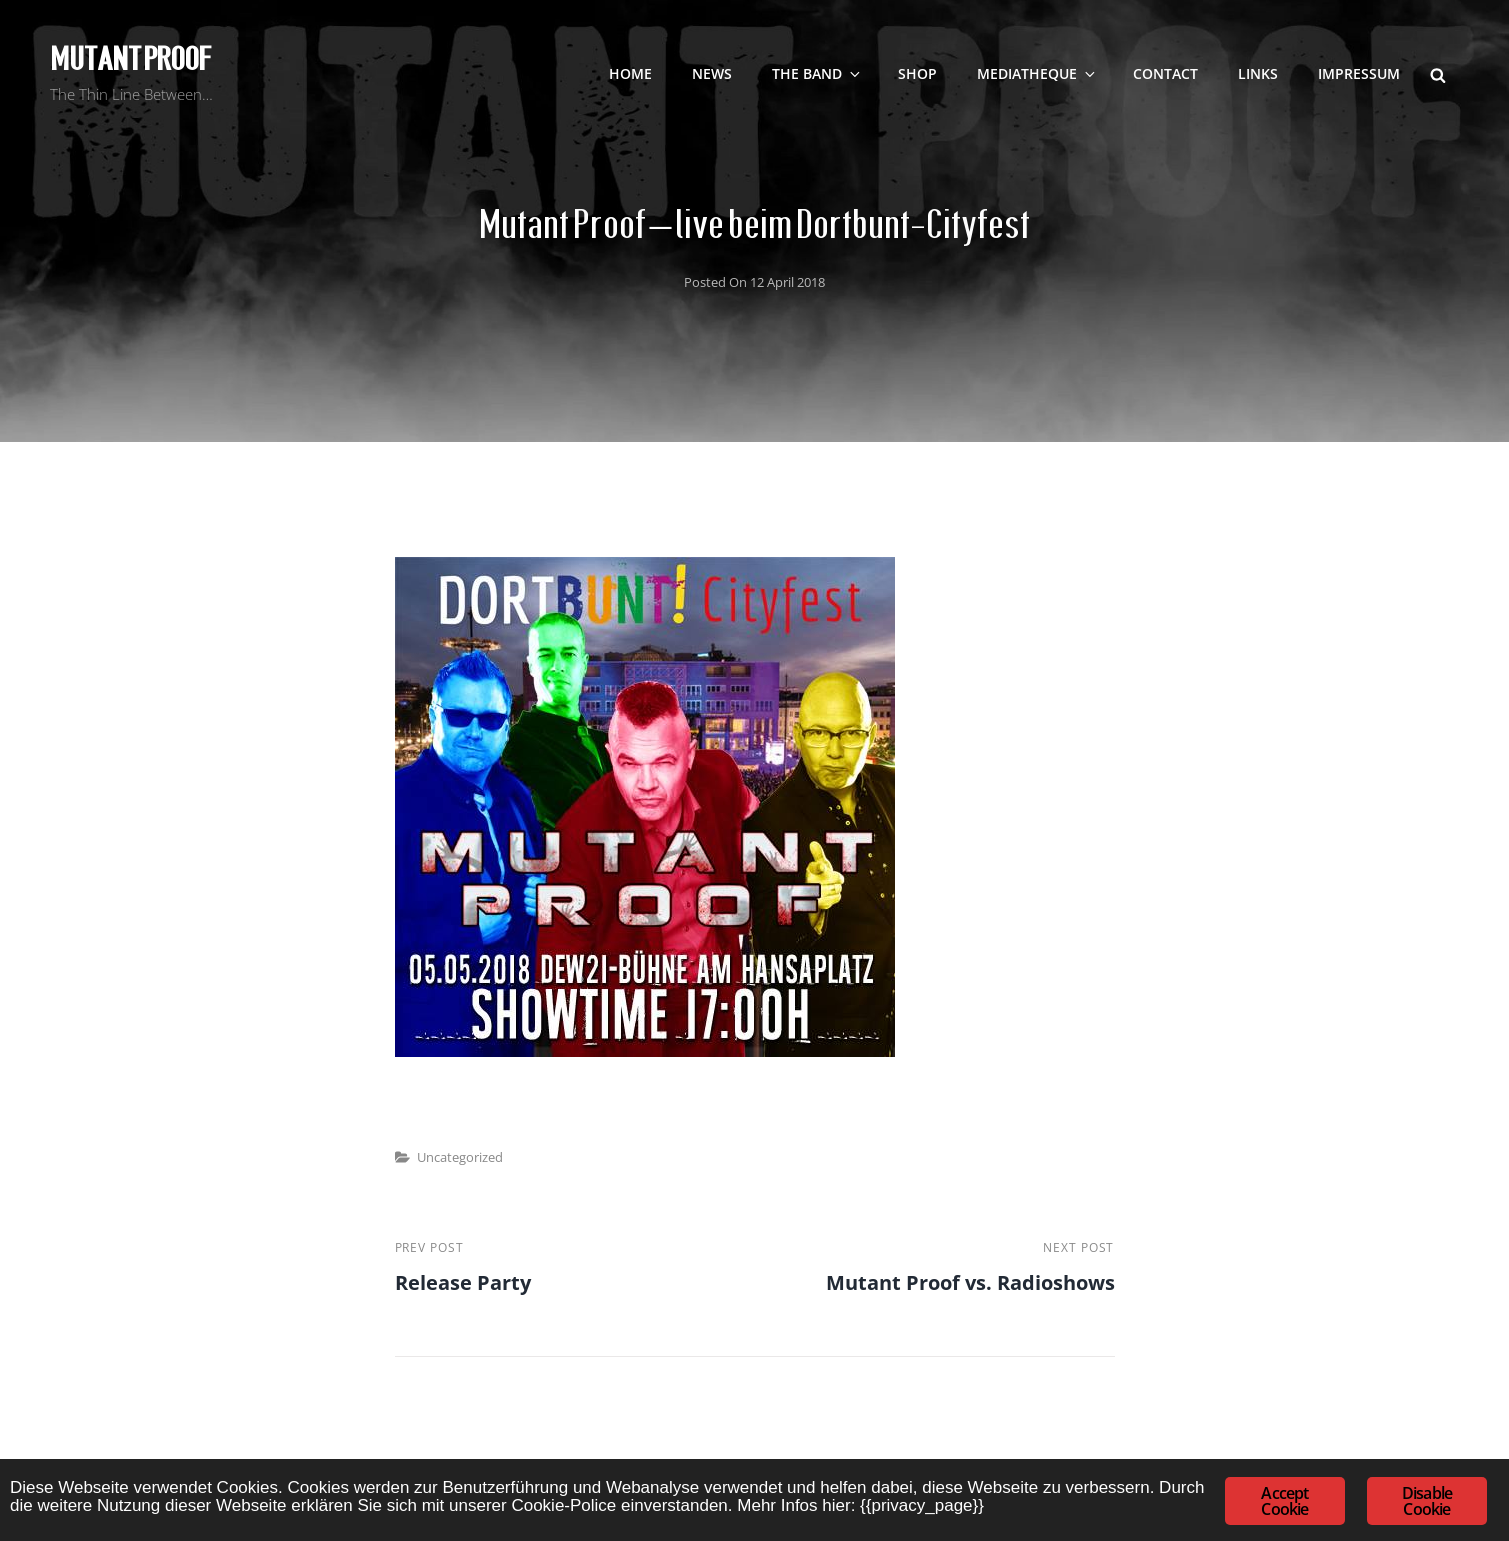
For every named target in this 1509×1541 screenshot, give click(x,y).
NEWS (712, 73)
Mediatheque (1037, 73)
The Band (817, 73)
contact (1165, 73)
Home (630, 73)
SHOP (917, 73)
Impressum (1359, 73)
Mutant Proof (130, 59)
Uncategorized (460, 1157)
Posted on (754, 282)
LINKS (1258, 73)
